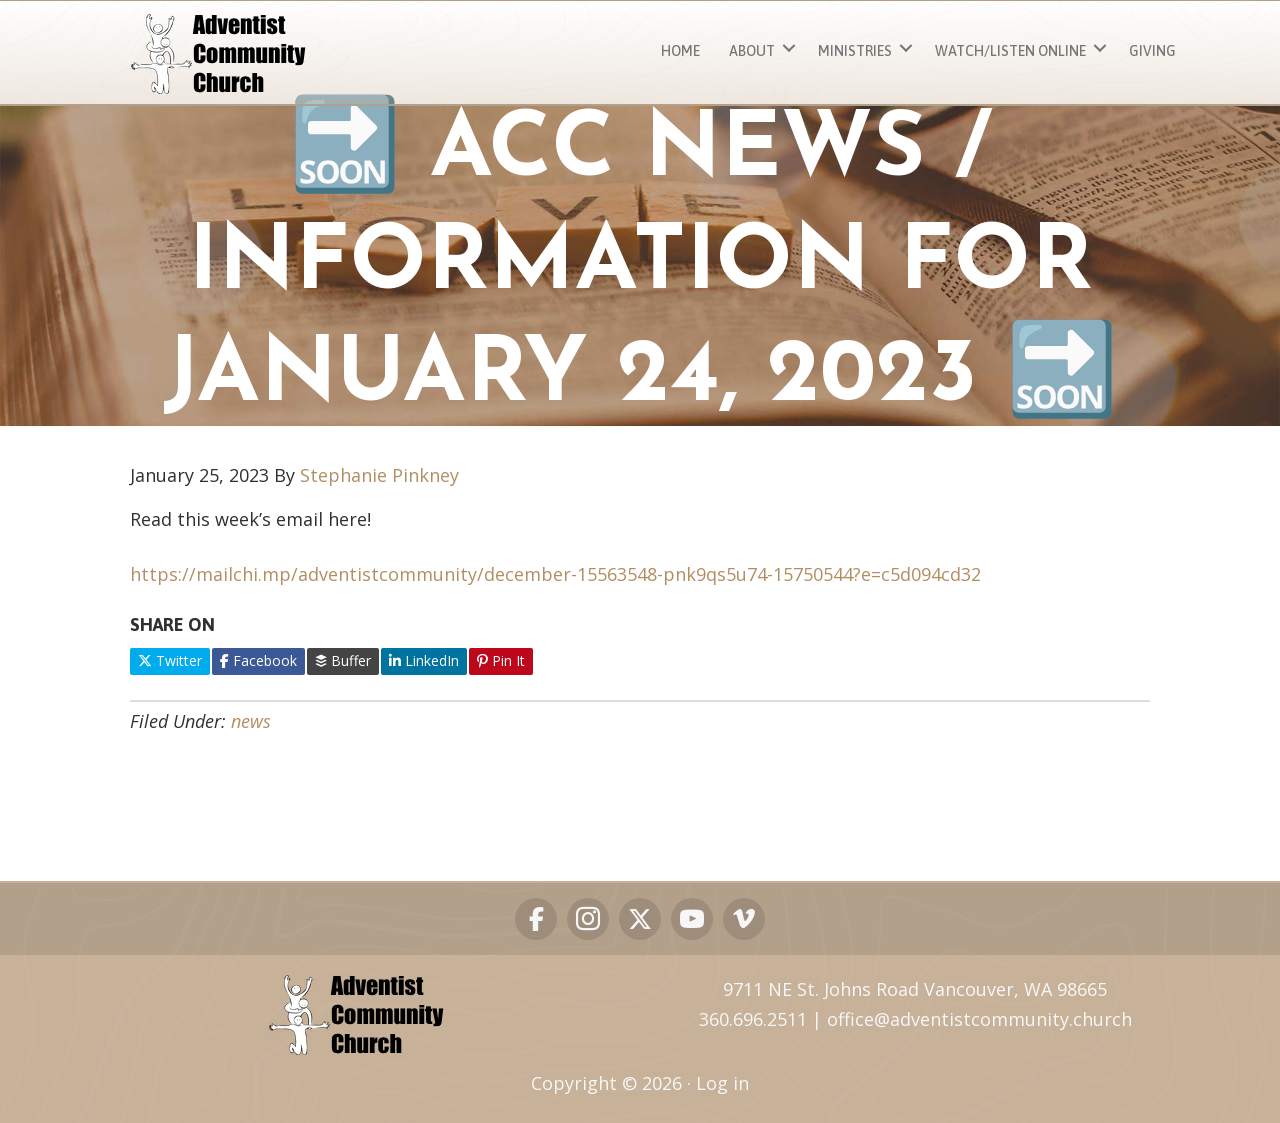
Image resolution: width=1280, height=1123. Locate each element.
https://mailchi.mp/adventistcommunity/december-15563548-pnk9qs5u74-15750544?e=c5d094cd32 (555, 574)
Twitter (170, 660)
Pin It (501, 660)
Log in (722, 1083)
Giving (1152, 51)
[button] (789, 48)
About (752, 51)
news (251, 721)
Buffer (343, 660)
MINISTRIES (855, 51)
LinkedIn (424, 660)
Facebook (258, 660)
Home (680, 51)
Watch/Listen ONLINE (1010, 51)
